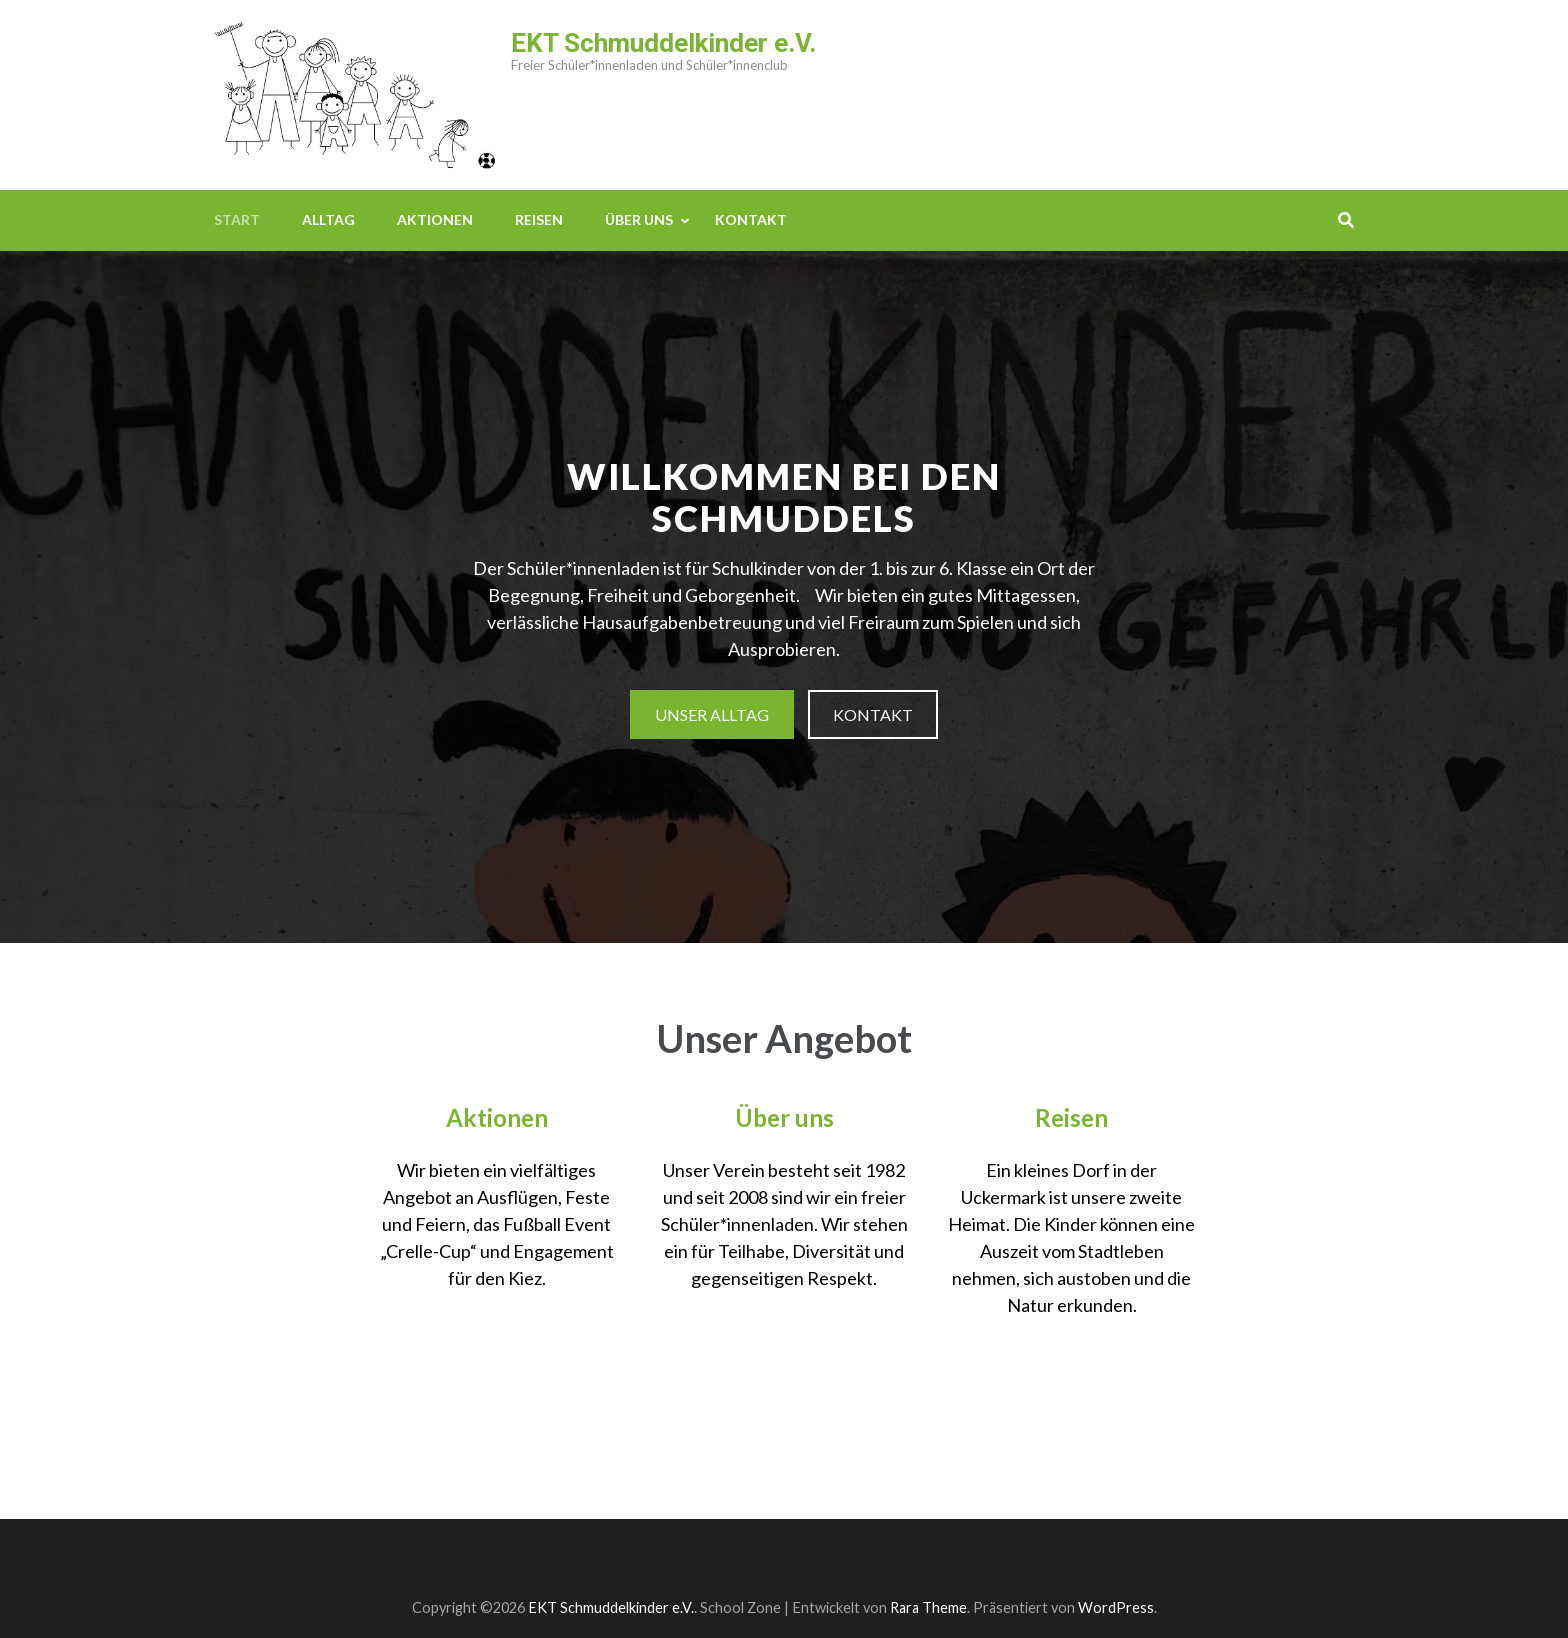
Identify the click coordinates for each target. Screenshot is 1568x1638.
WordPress (1116, 1607)
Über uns (639, 219)
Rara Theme (928, 1607)
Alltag (328, 219)
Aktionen (435, 219)
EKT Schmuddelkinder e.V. (663, 43)
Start (237, 219)
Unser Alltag (712, 714)
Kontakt (751, 219)
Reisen (539, 219)
